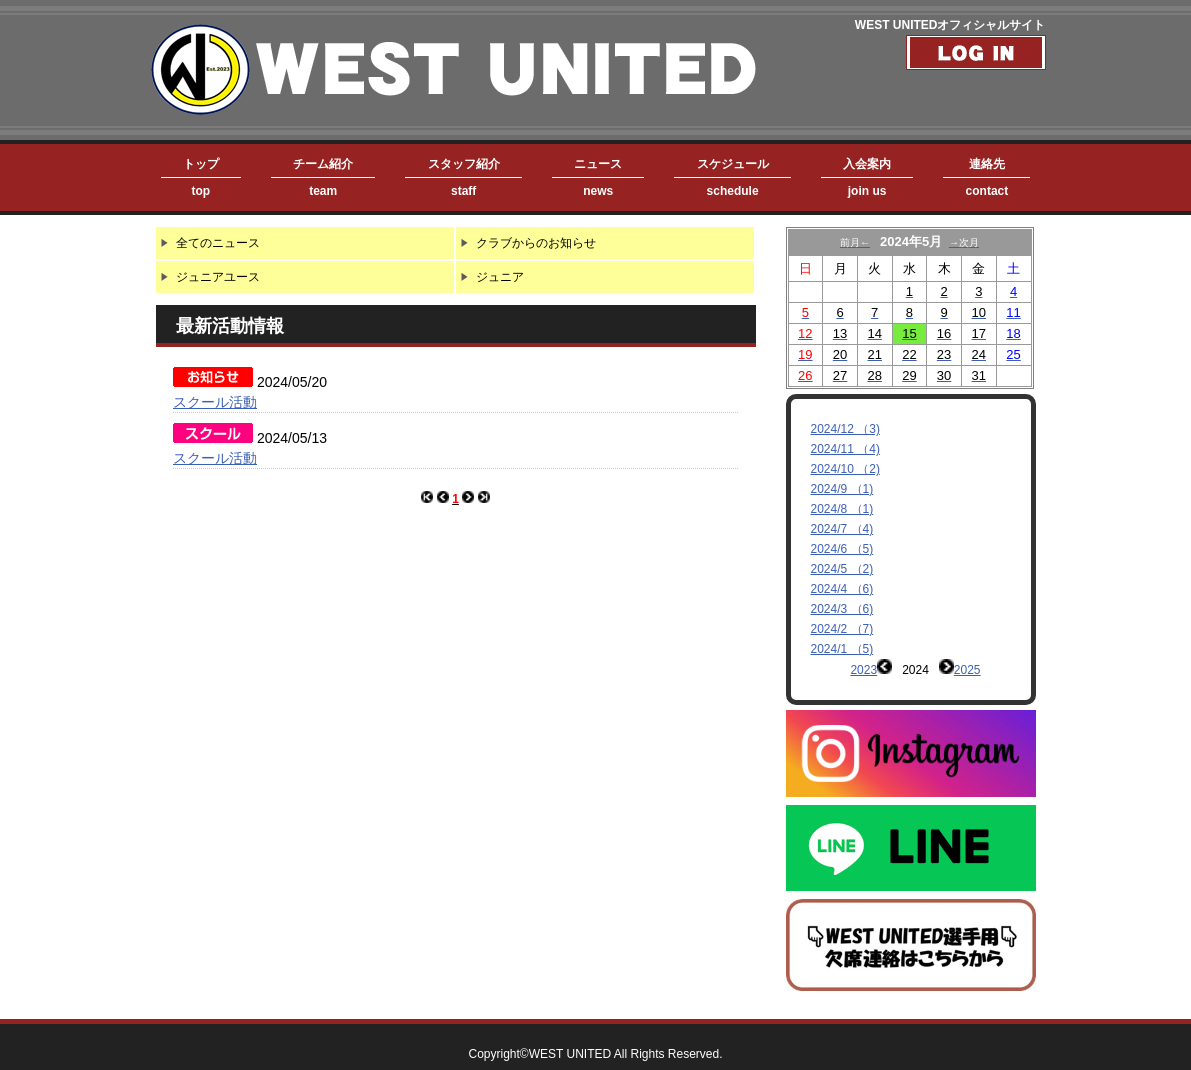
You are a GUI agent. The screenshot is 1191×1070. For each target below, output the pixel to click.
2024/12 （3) (845, 429)
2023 (863, 670)
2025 (967, 670)
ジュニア (500, 277)
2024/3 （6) (842, 609)
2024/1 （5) (842, 649)
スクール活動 (215, 402)
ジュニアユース (218, 277)
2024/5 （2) (842, 569)
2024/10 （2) (845, 469)
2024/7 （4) (842, 529)
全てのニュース (218, 243)
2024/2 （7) (842, 629)
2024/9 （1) (842, 489)
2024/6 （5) (842, 549)
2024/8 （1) (842, 509)
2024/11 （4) (845, 449)
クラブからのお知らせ (536, 243)
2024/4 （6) (842, 589)
